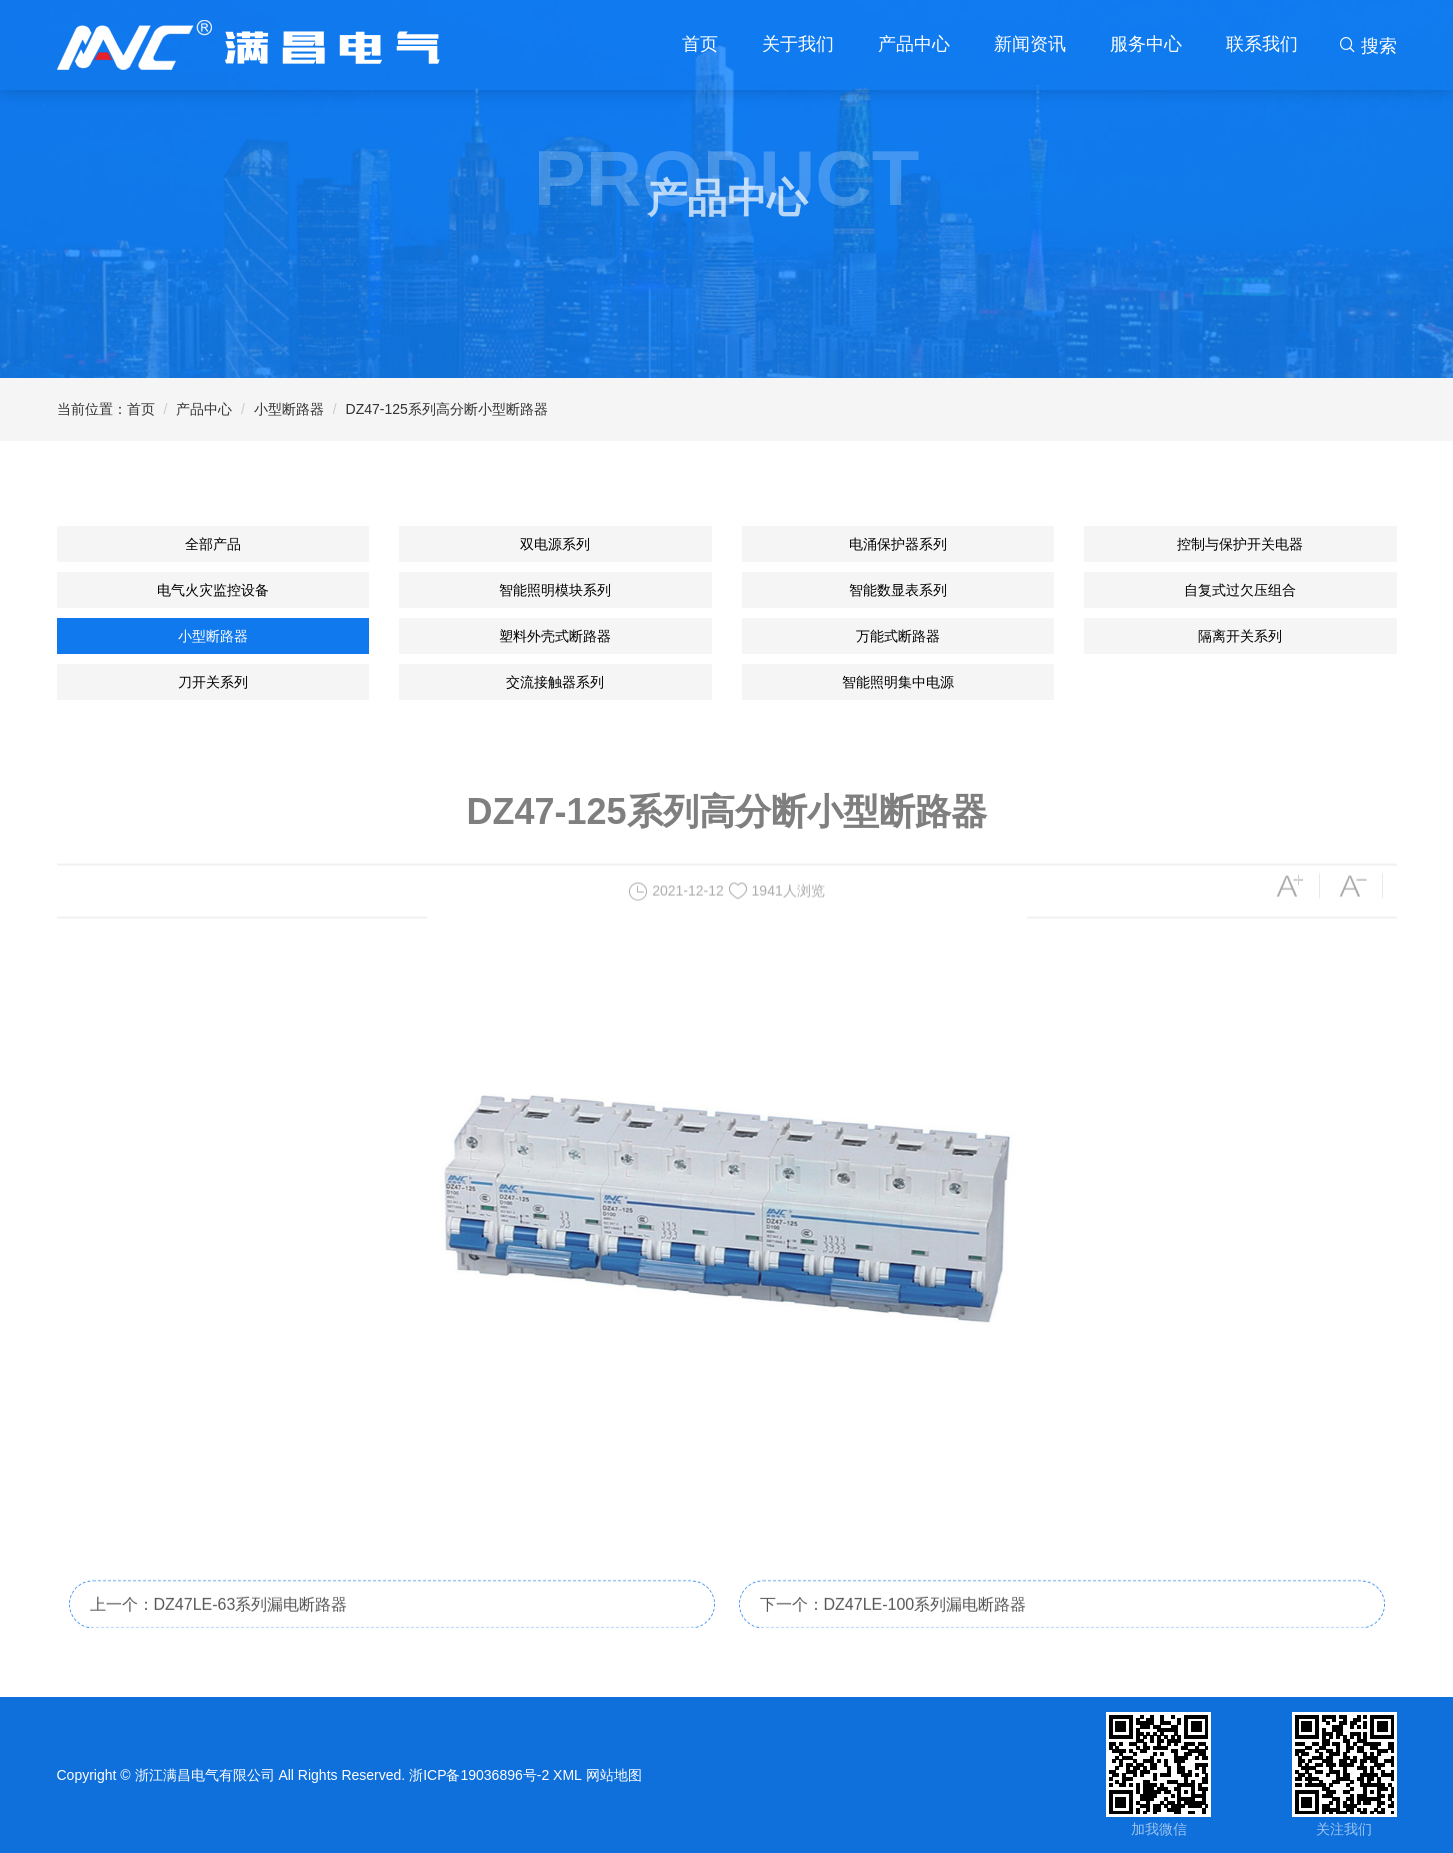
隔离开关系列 (1240, 636)
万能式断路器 (898, 636)
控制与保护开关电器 (1240, 544)
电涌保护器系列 (898, 544)
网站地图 (614, 1775)
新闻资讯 (1030, 44)
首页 (700, 44)
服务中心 (1146, 44)
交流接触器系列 (555, 682)
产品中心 (914, 44)
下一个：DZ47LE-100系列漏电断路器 (893, 1636)
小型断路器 (289, 409)
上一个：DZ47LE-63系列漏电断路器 (219, 1636)
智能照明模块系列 (555, 590)
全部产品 (213, 544)
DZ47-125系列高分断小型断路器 (447, 409)
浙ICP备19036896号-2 (479, 1775)
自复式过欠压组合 (1240, 590)
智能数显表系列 (898, 590)
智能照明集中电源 (898, 682)
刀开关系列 (213, 682)
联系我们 (1262, 44)
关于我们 (798, 44)
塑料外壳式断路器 (555, 636)
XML (567, 1775)
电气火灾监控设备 (213, 590)
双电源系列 (555, 544)
